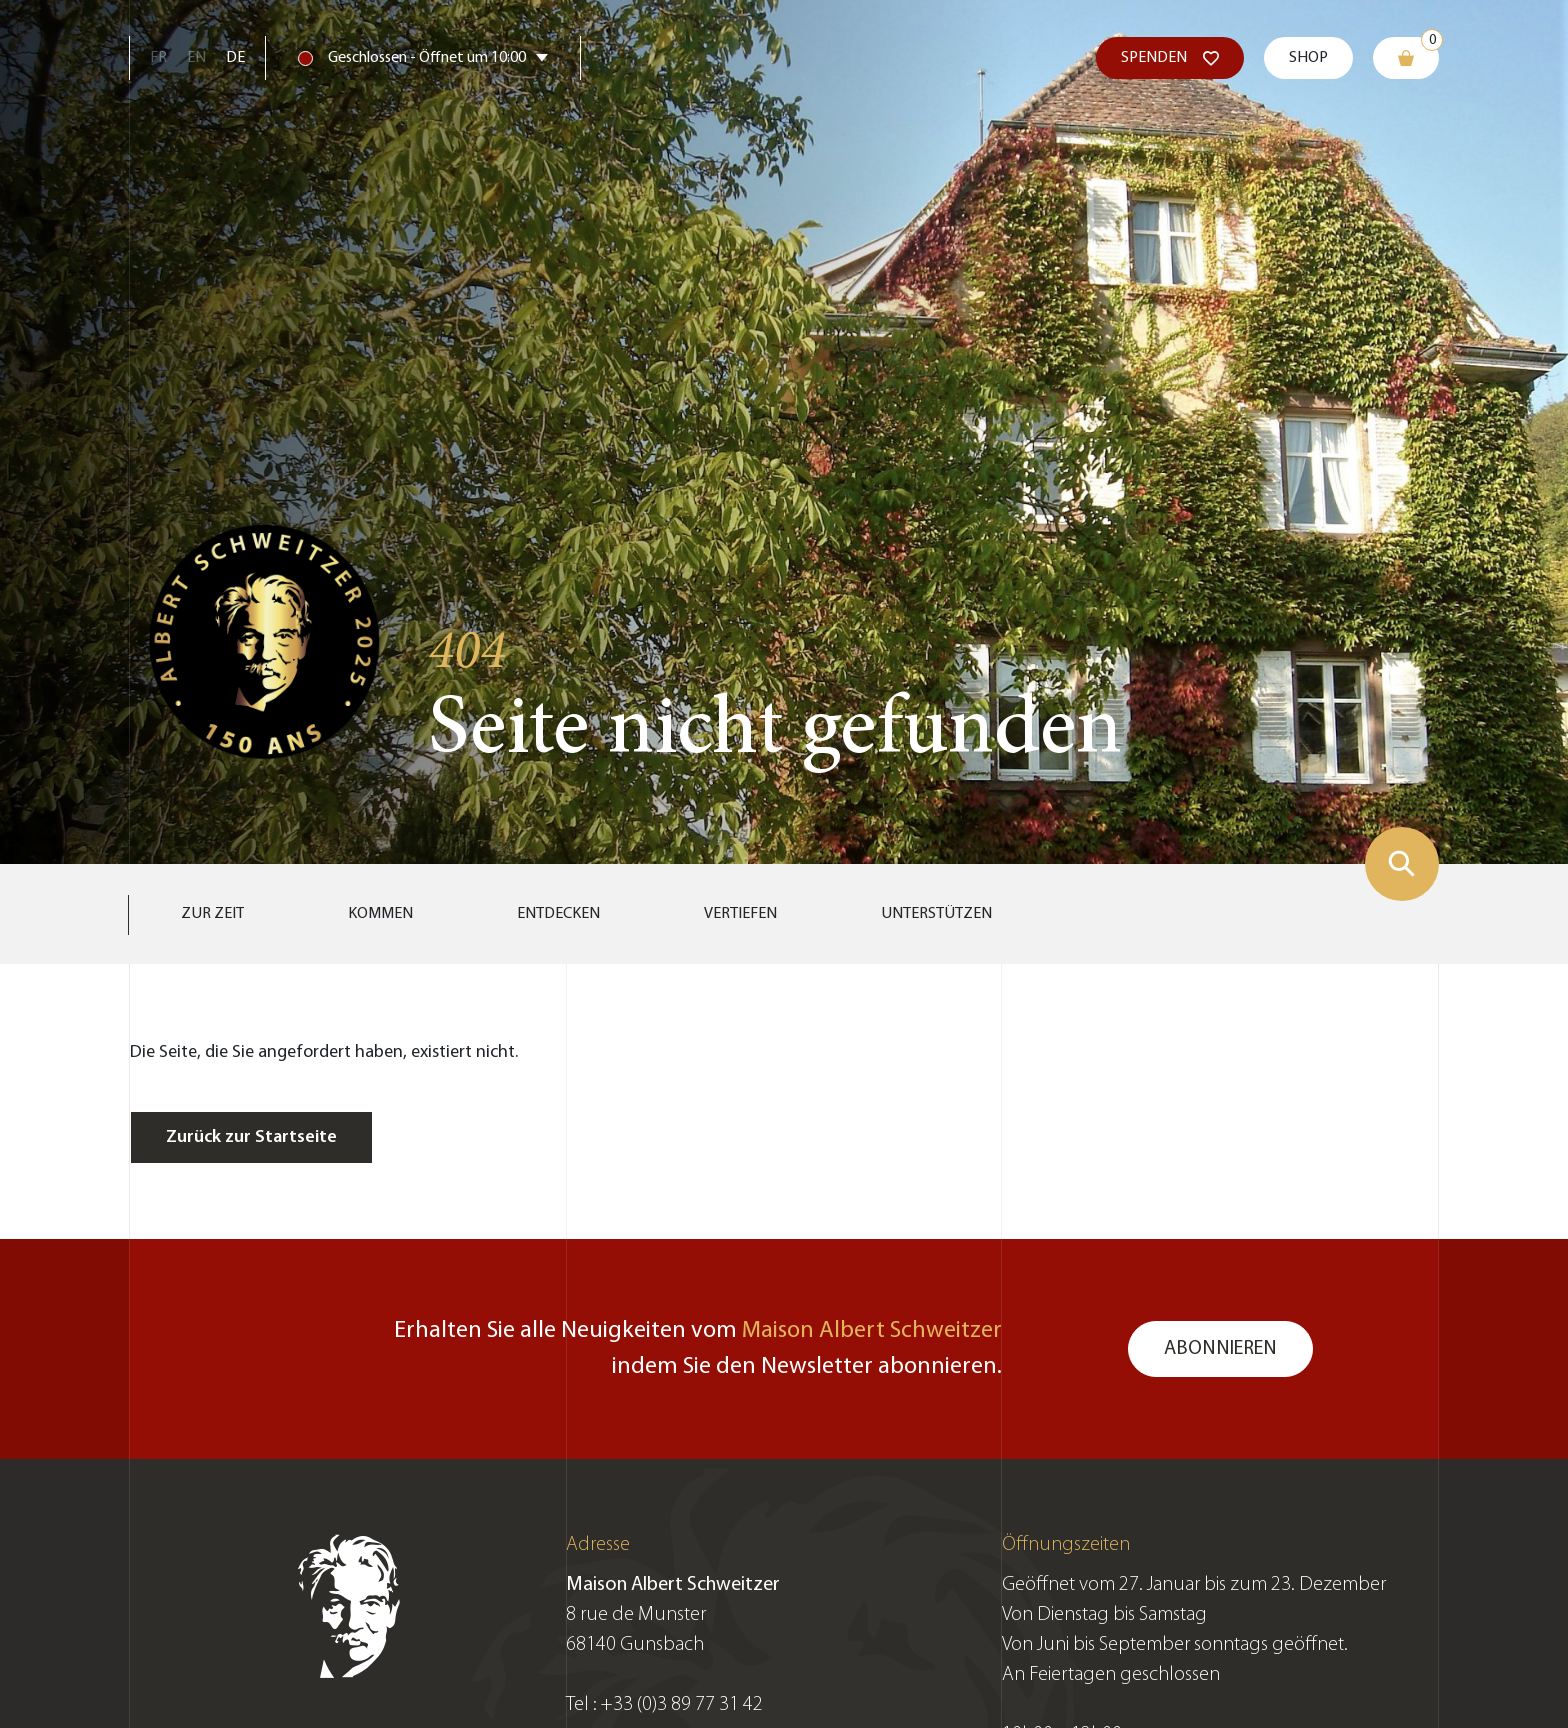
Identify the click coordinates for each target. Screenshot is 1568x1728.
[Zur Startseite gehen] (265, 639)
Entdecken (558, 914)
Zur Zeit (212, 914)
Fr (158, 58)
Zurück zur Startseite (251, 1137)
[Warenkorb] (1406, 58)
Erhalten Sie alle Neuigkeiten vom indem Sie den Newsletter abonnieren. (698, 1349)
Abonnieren (1220, 1349)
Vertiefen (740, 914)
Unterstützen (936, 914)
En (196, 58)
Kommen (380, 914)
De (235, 58)
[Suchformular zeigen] (1402, 864)
